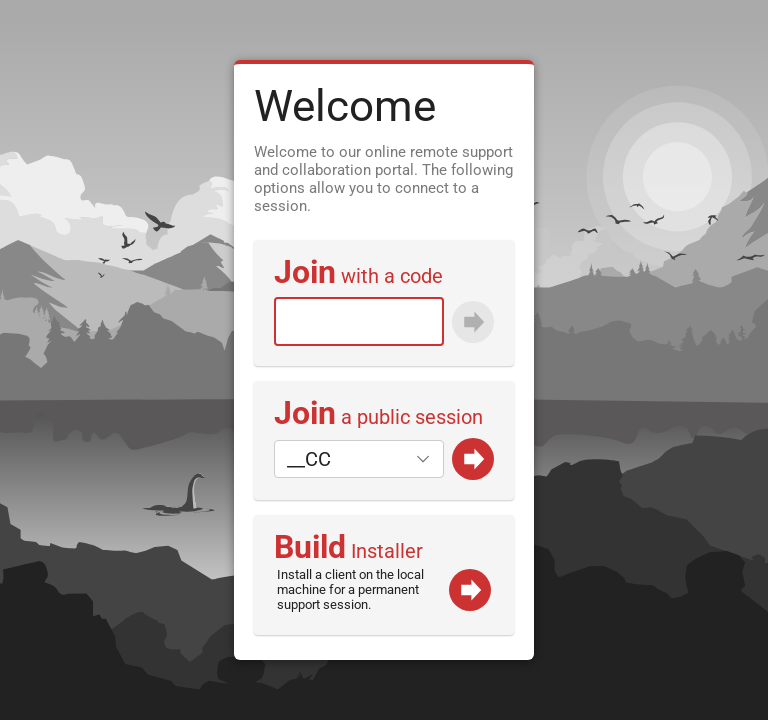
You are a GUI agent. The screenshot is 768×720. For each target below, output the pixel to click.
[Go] (473, 459)
